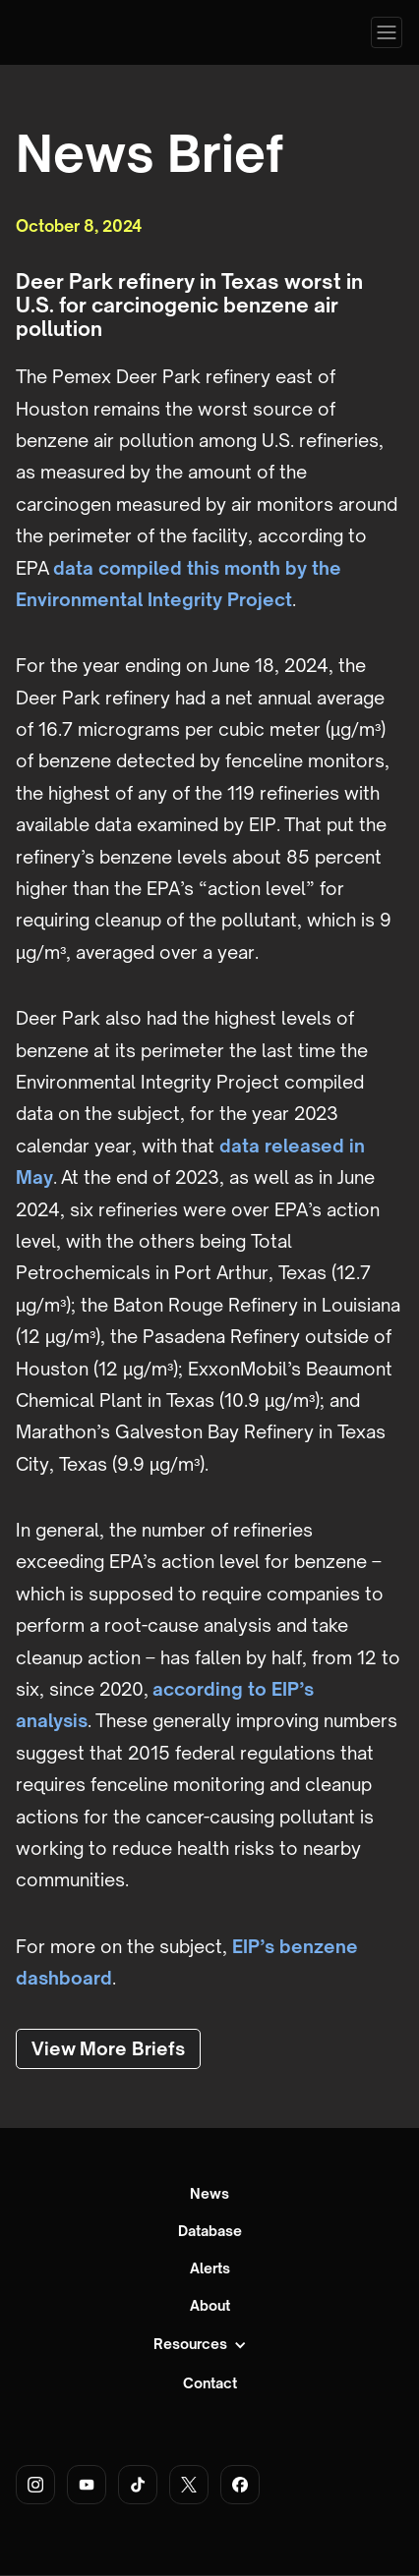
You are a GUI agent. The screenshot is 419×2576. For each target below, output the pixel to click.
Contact (210, 2383)
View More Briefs (108, 2048)
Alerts (210, 2268)
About (210, 2306)
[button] (386, 32)
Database (210, 2231)
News (209, 2194)
